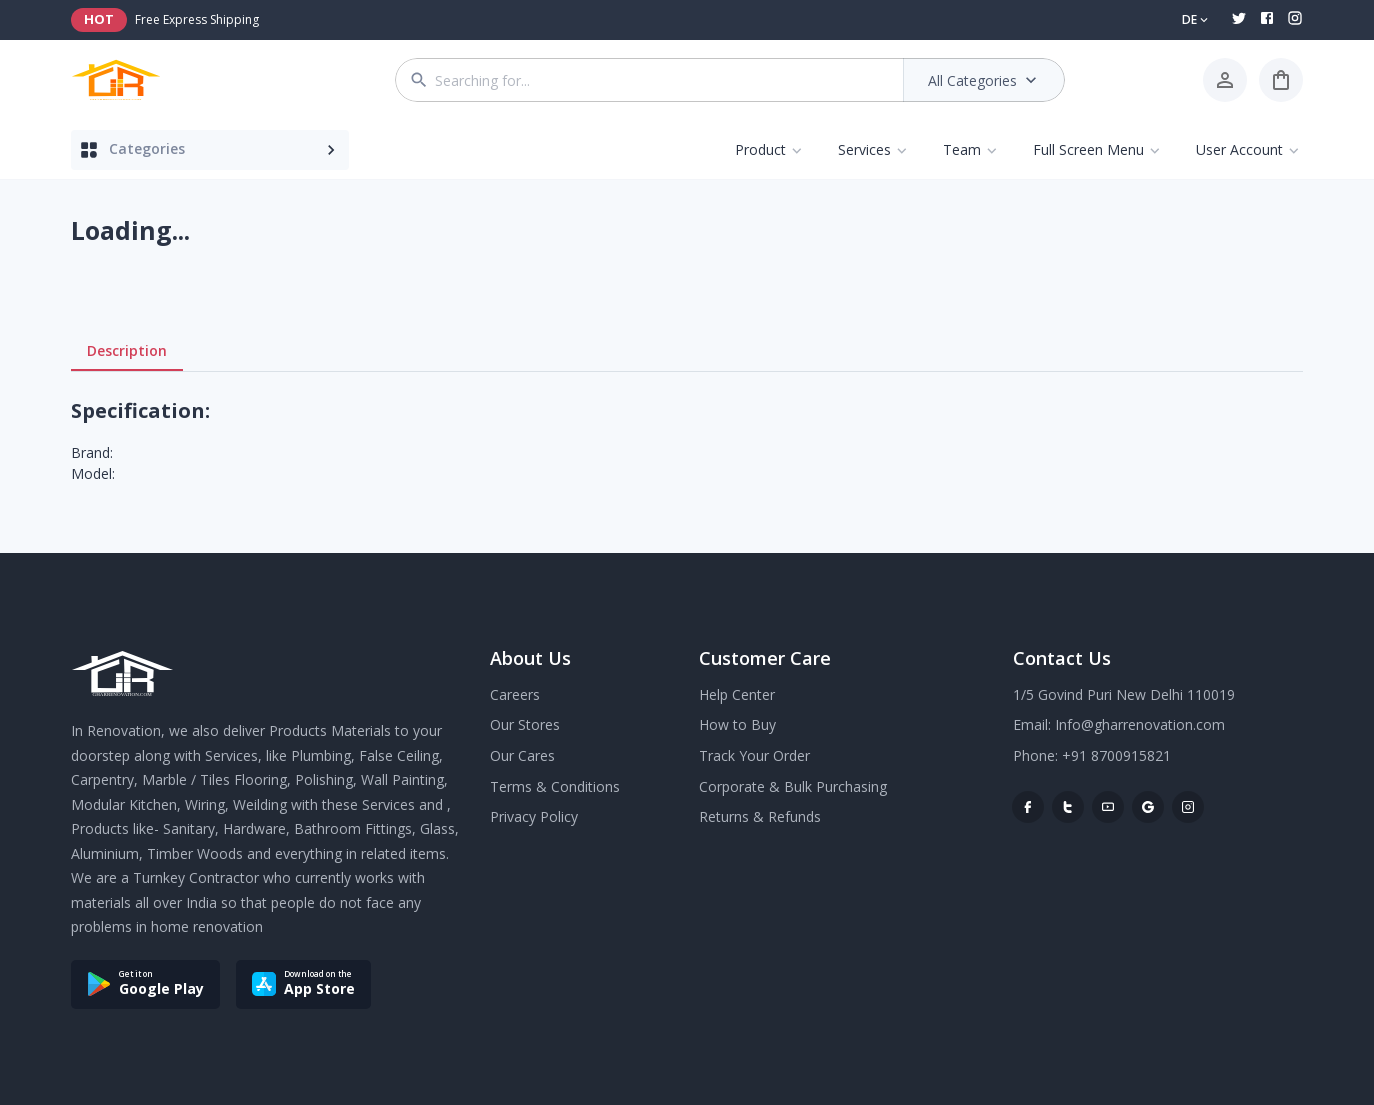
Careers (515, 694)
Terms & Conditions (555, 786)
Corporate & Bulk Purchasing (793, 786)
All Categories (984, 80)
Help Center (737, 694)
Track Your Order (754, 755)
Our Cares (522, 755)
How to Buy (737, 724)
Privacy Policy (534, 816)
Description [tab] (127, 351)
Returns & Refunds (760, 816)
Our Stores (525, 724)
